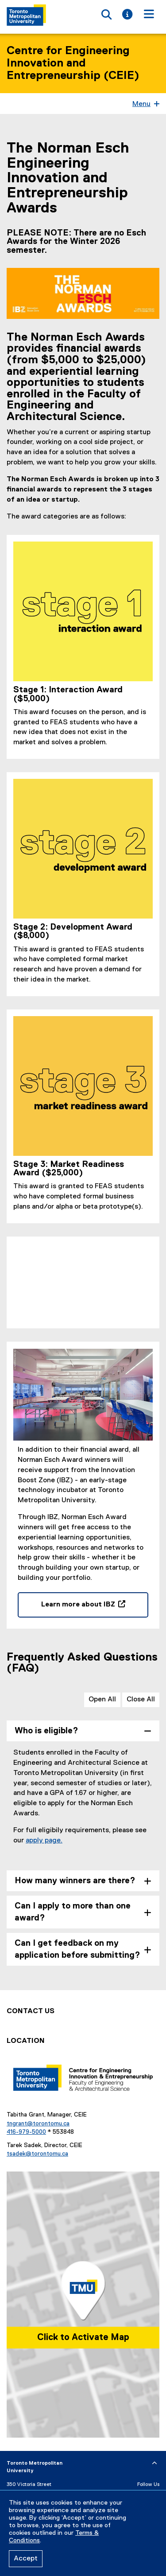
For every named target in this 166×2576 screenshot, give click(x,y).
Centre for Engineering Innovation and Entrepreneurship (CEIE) (73, 63)
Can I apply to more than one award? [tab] (73, 1912)
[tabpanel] (83, 1803)
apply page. (44, 1840)
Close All (141, 1699)
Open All (102, 1699)
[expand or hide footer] (154, 2463)
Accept (26, 2558)
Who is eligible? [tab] (46, 1731)
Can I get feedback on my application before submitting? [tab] (77, 1949)
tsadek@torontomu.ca (37, 2154)
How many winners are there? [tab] (75, 1881)
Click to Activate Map (83, 2337)
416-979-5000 (26, 2132)
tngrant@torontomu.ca (38, 2123)
